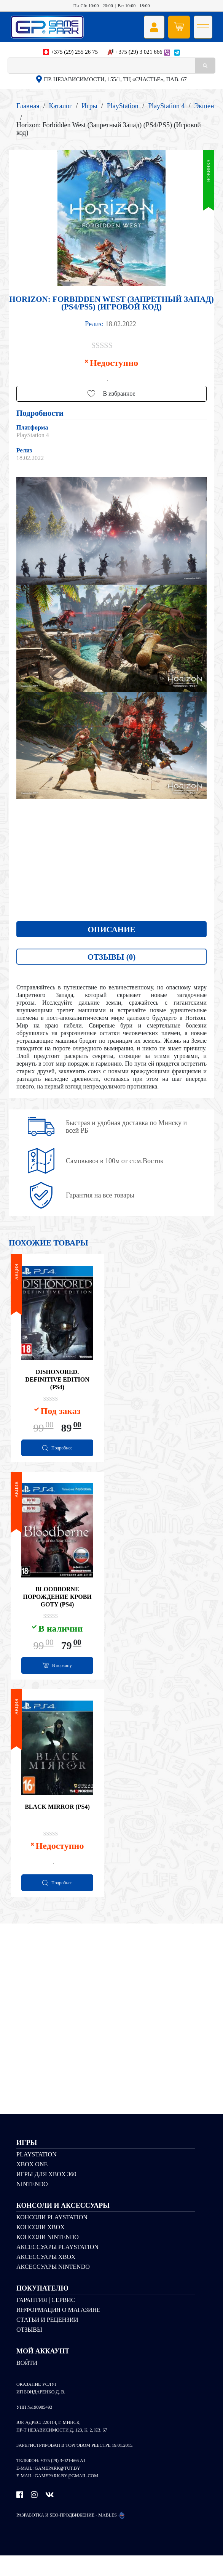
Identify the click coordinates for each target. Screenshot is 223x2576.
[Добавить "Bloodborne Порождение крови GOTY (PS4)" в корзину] (56, 1677)
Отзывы (29, 2350)
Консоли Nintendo (47, 2257)
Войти (26, 2383)
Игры (89, 106)
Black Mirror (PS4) (56, 1824)
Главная (27, 106)
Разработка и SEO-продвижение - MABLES (71, 2535)
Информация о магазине (58, 2330)
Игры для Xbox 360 (46, 2194)
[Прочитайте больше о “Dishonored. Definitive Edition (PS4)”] (56, 1452)
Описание (111, 929)
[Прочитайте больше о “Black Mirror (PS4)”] (56, 1901)
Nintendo (32, 2204)
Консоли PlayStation (52, 2237)
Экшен (204, 106)
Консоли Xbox (40, 2247)
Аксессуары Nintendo (53, 2287)
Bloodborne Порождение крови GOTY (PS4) (56, 1606)
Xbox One (32, 2184)
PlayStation (123, 106)
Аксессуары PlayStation (57, 2267)
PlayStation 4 (166, 106)
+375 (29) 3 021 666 (138, 52)
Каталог (60, 106)
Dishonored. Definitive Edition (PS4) (57, 1382)
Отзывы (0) (111, 957)
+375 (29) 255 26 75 (74, 52)
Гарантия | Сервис (45, 2320)
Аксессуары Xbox (45, 2277)
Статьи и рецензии (47, 2340)
